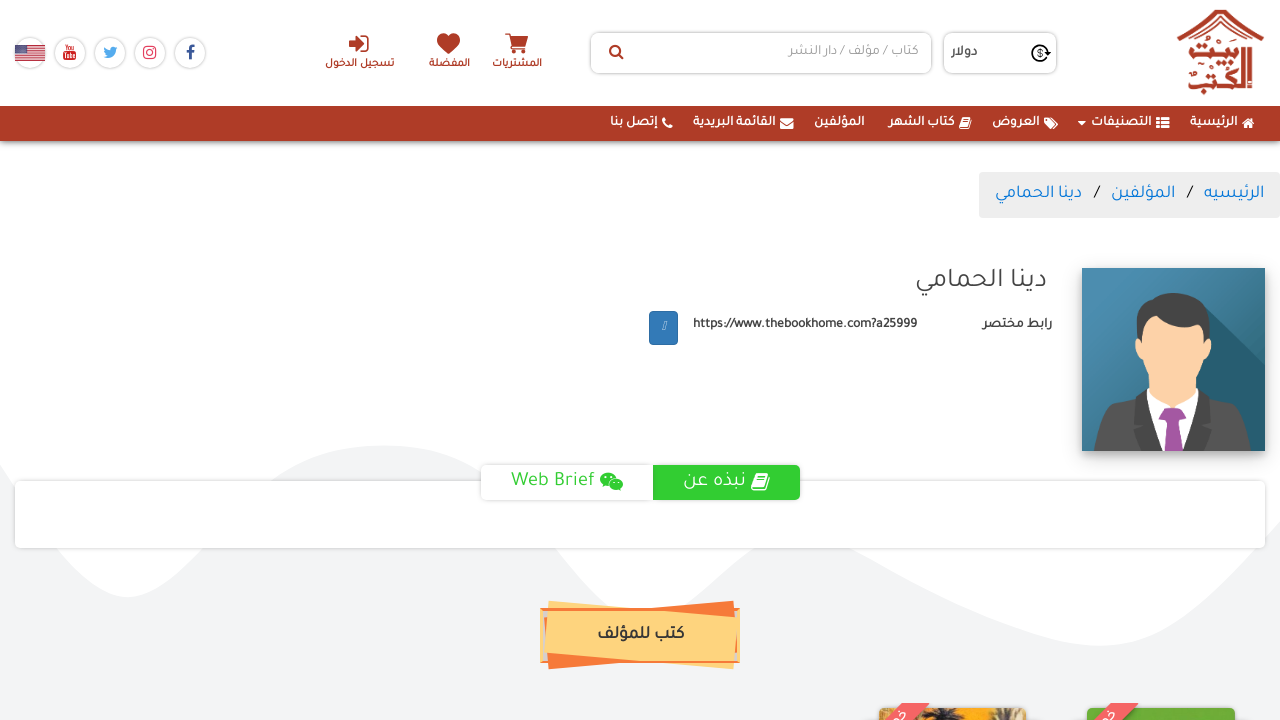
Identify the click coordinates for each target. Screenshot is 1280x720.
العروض (1025, 123)
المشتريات (519, 64)
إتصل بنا (641, 123)
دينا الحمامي (1038, 194)
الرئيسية (1222, 123)
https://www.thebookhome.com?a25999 (805, 325)
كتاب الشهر (930, 123)
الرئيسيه (1234, 194)
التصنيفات (1124, 123)
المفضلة (450, 64)
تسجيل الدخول (358, 51)
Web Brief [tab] (567, 482)
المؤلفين (839, 123)
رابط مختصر (1017, 325)
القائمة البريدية (743, 123)
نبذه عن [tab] (726, 482)
